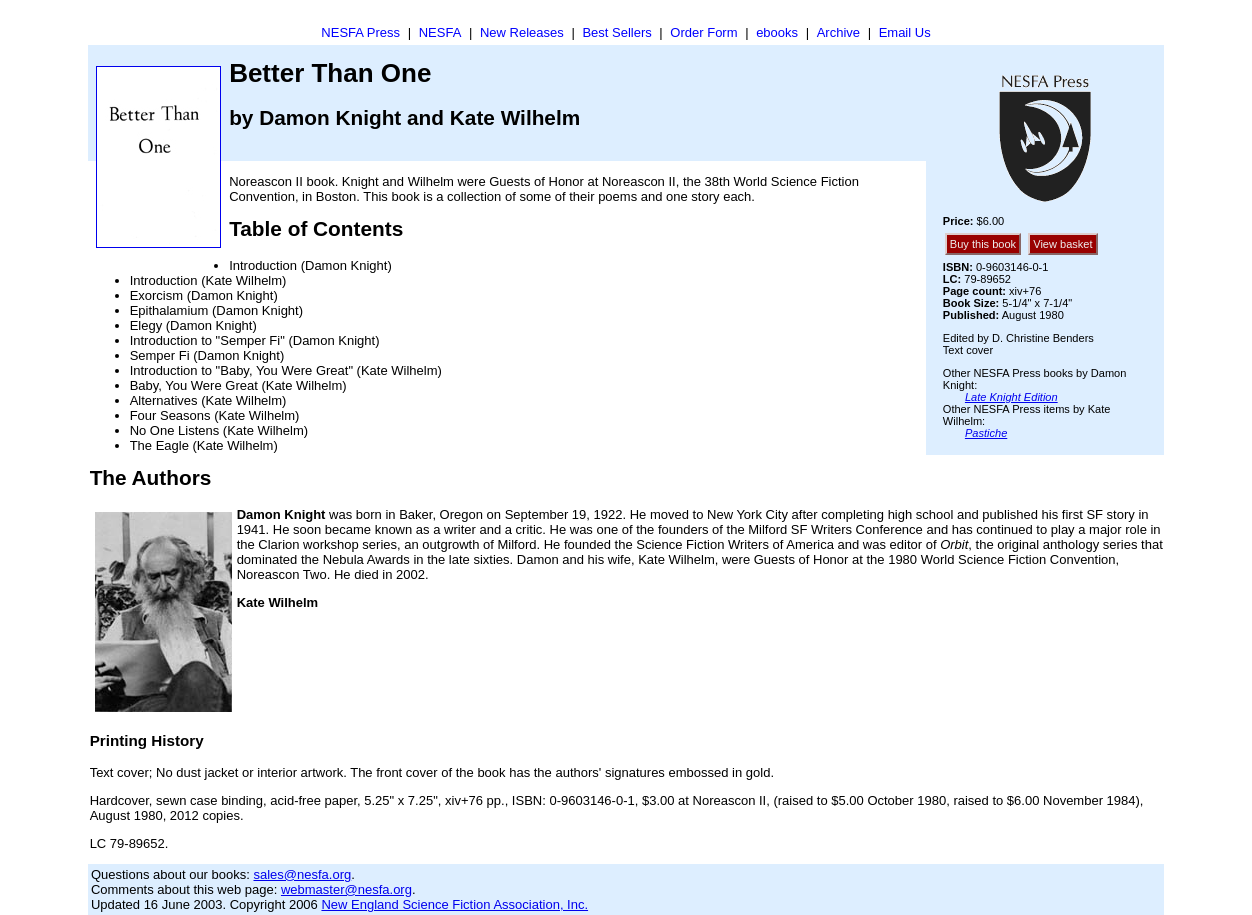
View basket (1062, 244)
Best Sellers (616, 32)
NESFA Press (360, 32)
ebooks (777, 32)
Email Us (905, 32)
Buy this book (983, 244)
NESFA (440, 32)
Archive (838, 32)
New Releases (522, 32)
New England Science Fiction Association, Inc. (454, 904)
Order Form (703, 32)
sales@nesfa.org (302, 874)
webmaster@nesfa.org (346, 889)
